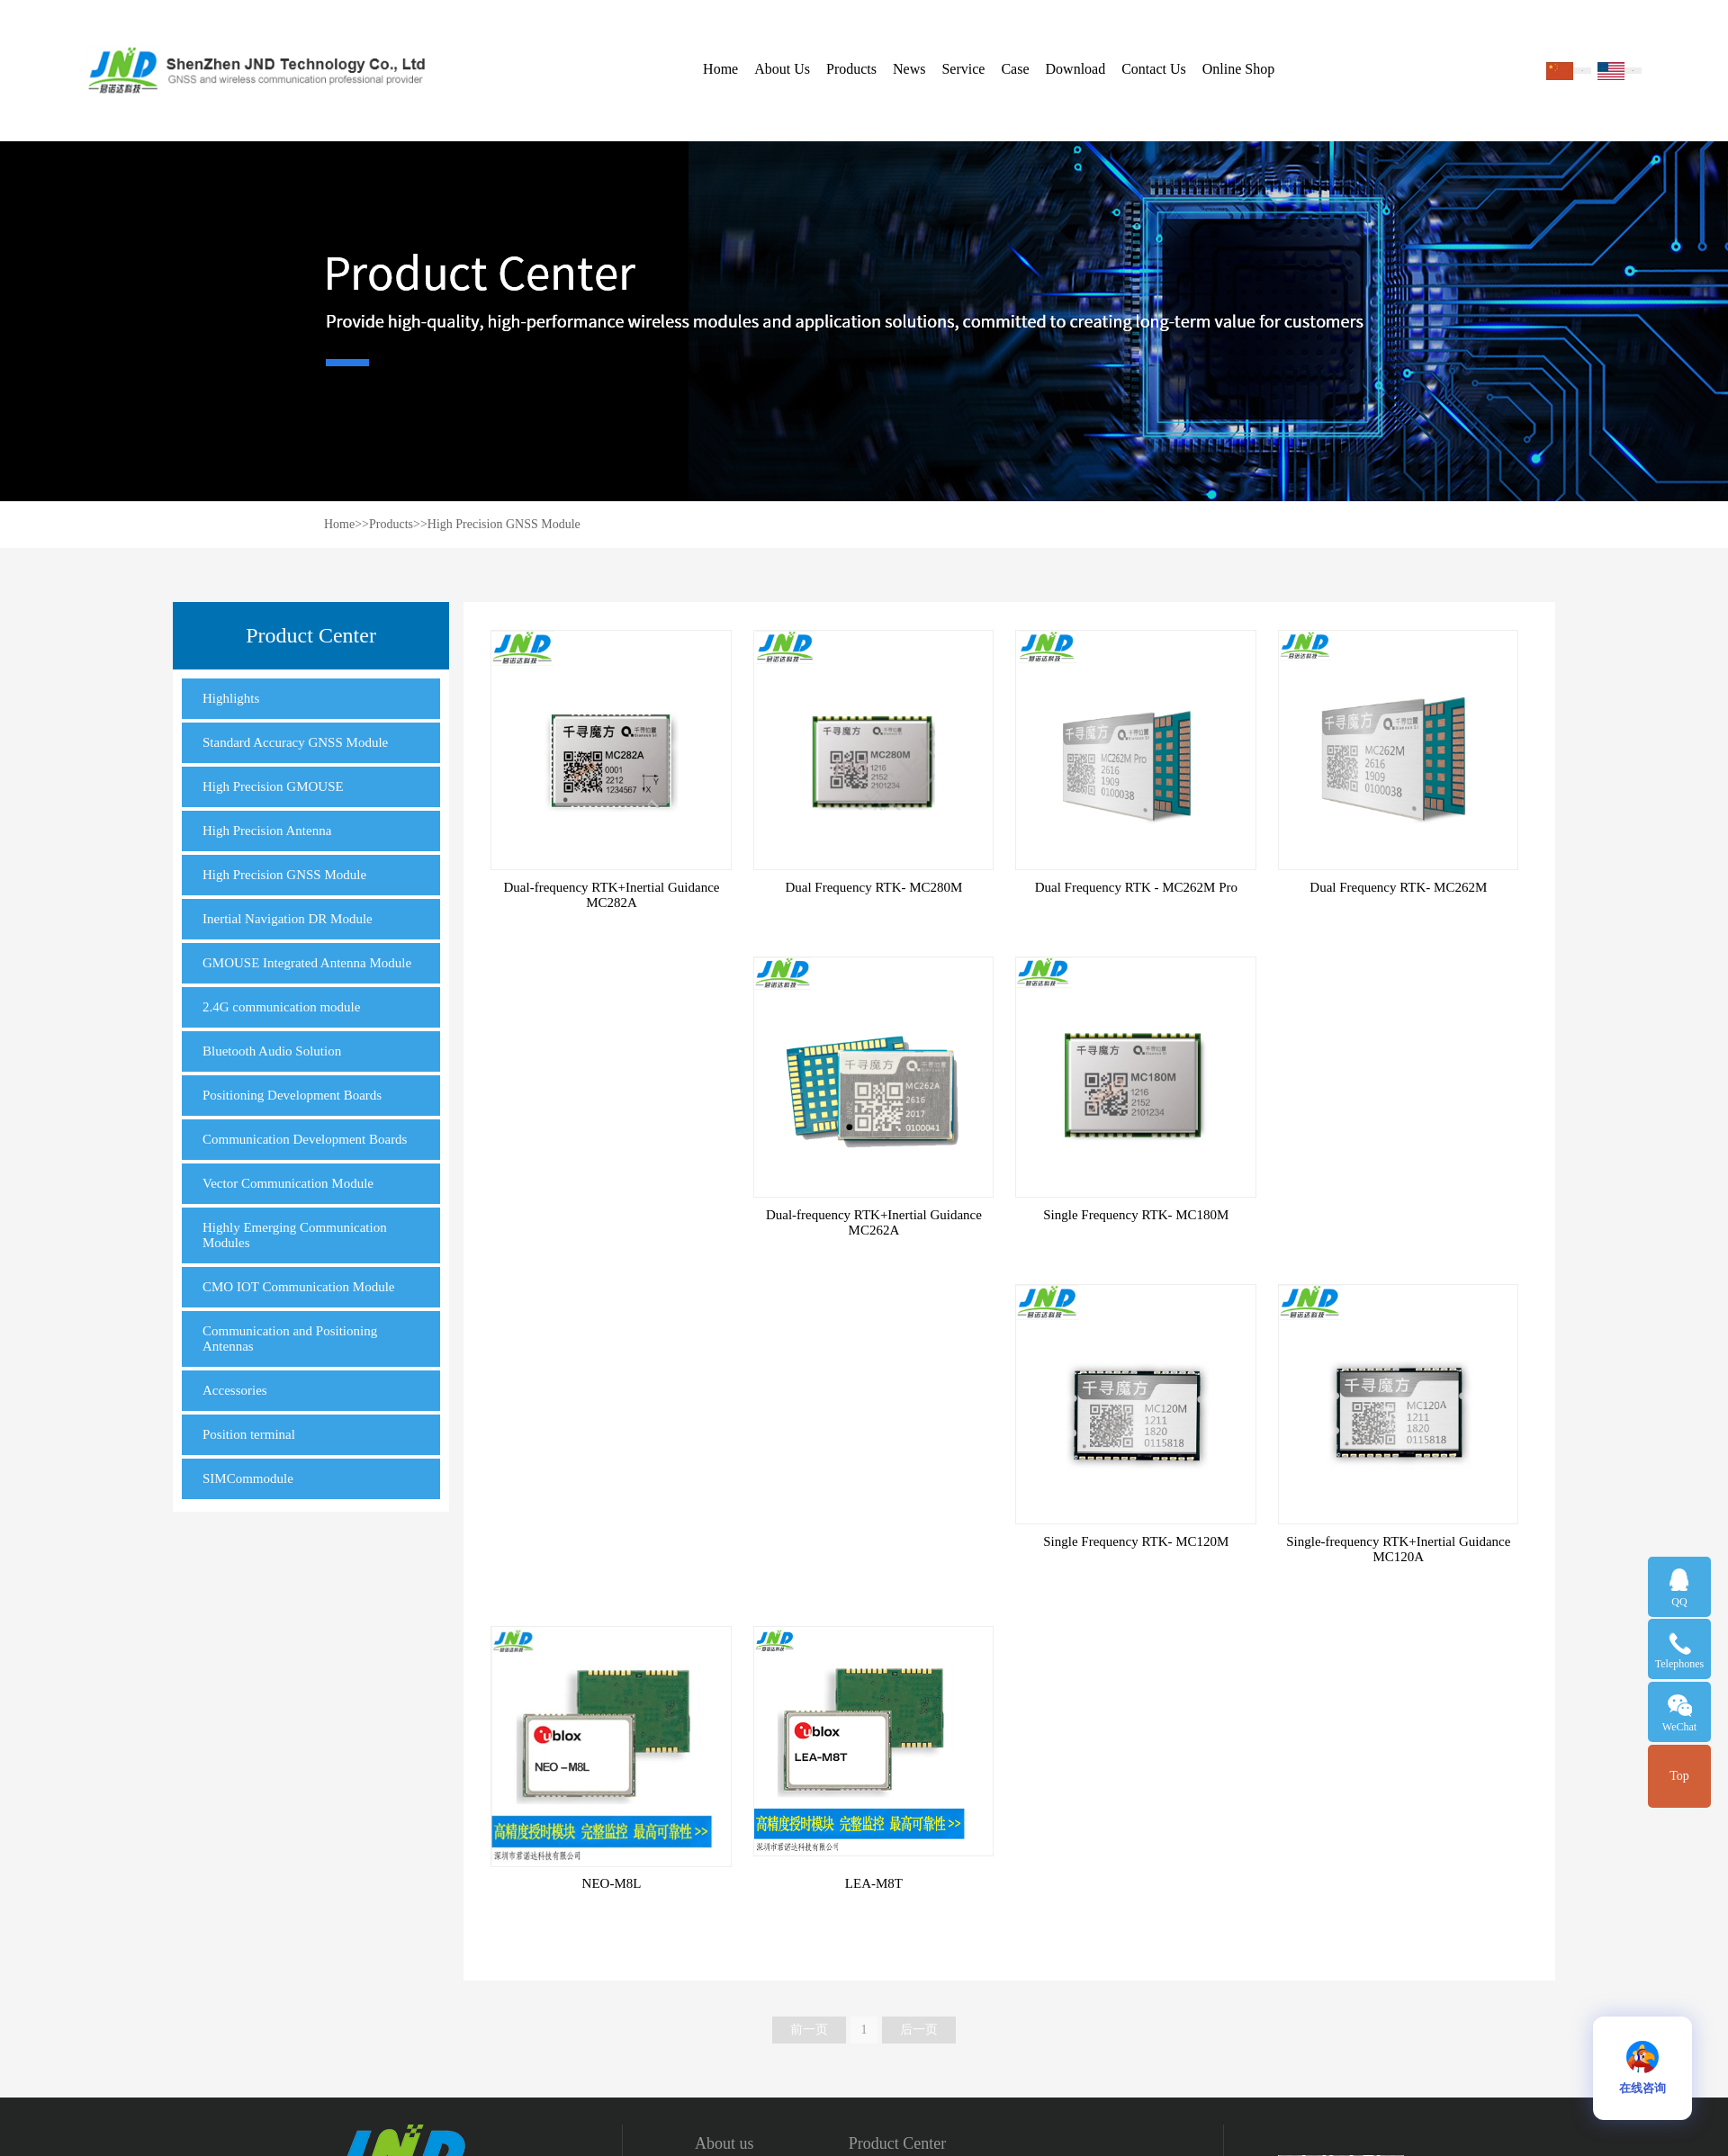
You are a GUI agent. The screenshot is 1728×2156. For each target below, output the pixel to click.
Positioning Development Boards (292, 1095)
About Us (782, 68)
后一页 (919, 2029)
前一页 (809, 2029)
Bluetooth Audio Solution (271, 1051)
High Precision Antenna (266, 830)
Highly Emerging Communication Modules (294, 1235)
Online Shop (1238, 68)
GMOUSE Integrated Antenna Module (306, 963)
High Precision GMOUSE (273, 786)
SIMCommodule (247, 1478)
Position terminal (248, 1434)
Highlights (230, 698)
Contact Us (1153, 68)
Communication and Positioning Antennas (289, 1338)
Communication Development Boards (304, 1139)
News (909, 68)
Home (720, 68)
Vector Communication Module (288, 1183)
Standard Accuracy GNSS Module (295, 742)
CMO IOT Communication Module (298, 1287)
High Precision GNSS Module (504, 524)
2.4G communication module (281, 1007)
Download (1076, 68)
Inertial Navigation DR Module (287, 919)
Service (963, 68)
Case (1015, 68)
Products (851, 68)
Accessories (234, 1390)
